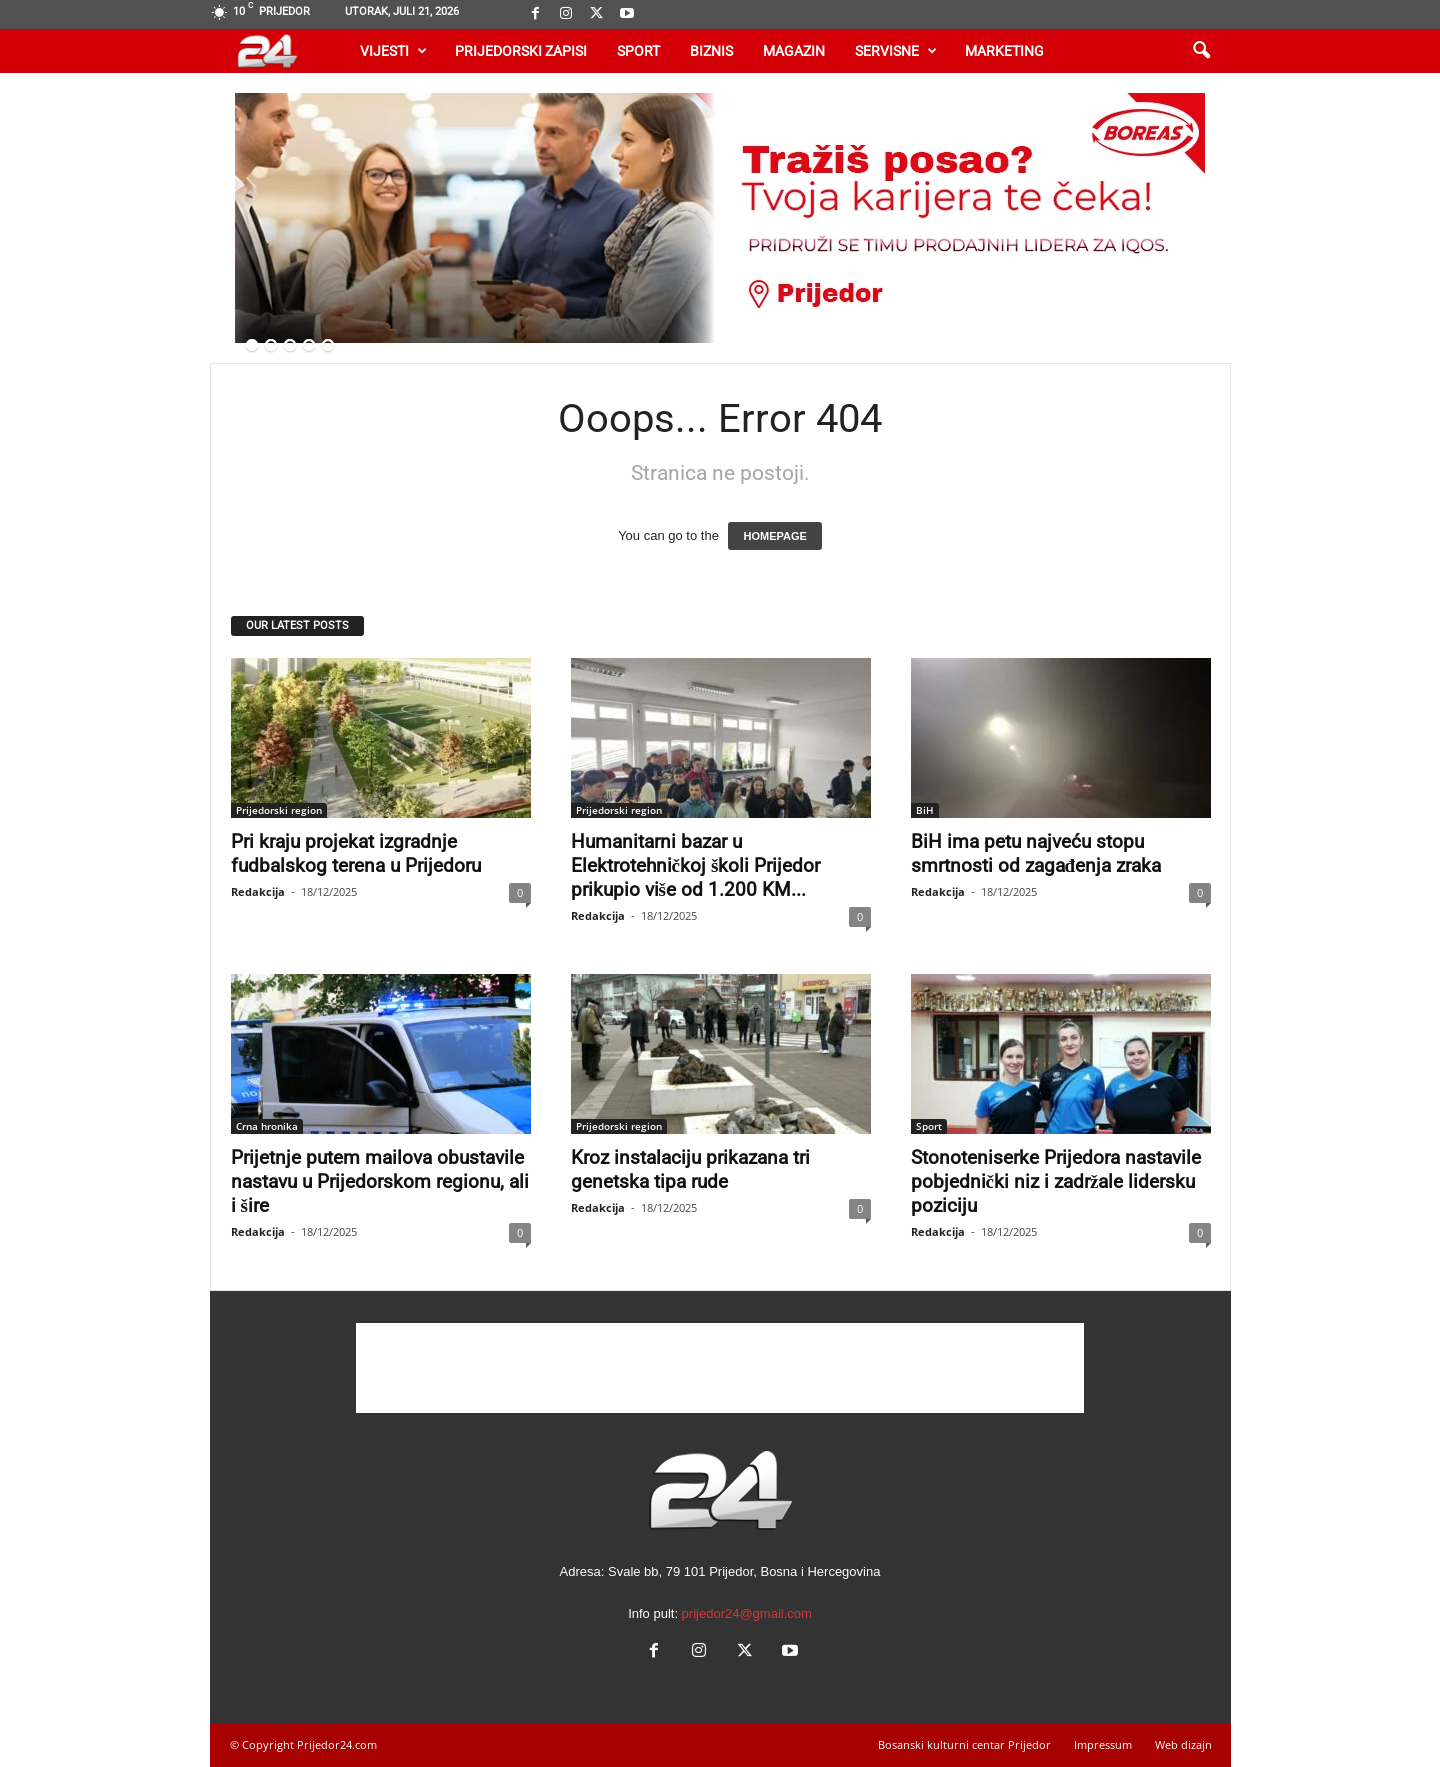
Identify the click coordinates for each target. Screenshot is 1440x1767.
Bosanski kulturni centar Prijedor (964, 1744)
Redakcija (258, 891)
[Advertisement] (720, 1368)
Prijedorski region (279, 810)
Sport (638, 51)
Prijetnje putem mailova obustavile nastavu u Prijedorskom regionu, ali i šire (380, 1181)
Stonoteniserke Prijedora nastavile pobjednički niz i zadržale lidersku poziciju (1056, 1181)
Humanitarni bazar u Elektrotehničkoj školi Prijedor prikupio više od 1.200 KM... (696, 865)
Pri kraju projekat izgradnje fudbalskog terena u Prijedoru (356, 853)
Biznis (711, 51)
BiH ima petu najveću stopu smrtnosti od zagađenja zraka (1036, 853)
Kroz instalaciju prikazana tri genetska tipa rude (690, 1169)
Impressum (1103, 1744)
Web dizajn (1183, 1744)
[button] (1201, 51)
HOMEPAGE (774, 536)
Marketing (1004, 51)
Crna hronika (267, 1126)
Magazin (794, 51)
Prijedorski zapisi (521, 51)
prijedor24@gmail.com (747, 1613)
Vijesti (393, 51)
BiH (925, 810)
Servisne (896, 51)
